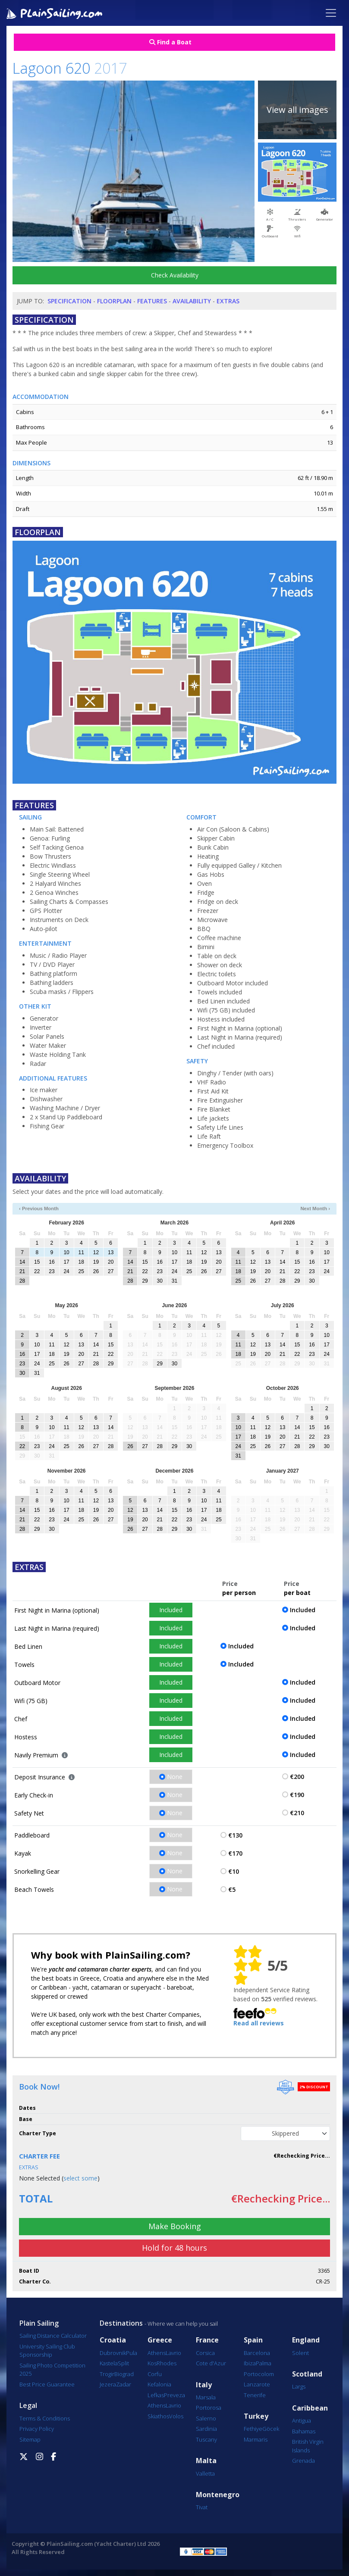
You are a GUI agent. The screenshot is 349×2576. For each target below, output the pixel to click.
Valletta (205, 2473)
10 (66, 1252)
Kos (152, 2363)
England (306, 2340)
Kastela (109, 2363)
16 (51, 1262)
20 (110, 1262)
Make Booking (174, 2226)
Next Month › (315, 1208)
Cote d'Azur (211, 2363)
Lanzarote (257, 2384)
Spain (253, 2340)
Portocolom (259, 2374)
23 (51, 1271)
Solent (300, 2353)
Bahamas (303, 2431)
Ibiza (250, 2363)
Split (123, 2363)
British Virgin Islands (308, 2446)
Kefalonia (159, 2384)
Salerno (206, 2418)
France (207, 2340)
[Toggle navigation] (331, 13)
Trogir (107, 2374)
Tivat (202, 2507)
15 (37, 1262)
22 (37, 1271)
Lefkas (156, 2395)
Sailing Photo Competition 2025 (52, 2369)
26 (96, 1271)
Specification (69, 301)
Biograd (124, 2374)
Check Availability (174, 275)
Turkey (256, 2416)
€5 (232, 1889)
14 (22, 1262)
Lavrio (173, 2353)
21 (22, 1271)
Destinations (121, 2323)
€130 (235, 1835)
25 (81, 1271)
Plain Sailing (39, 2323)
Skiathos (158, 2416)
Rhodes (166, 2363)
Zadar (123, 2384)
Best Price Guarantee (47, 2384)
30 (160, 1281)
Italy (204, 2385)
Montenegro (217, 2495)
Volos (176, 2416)
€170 (235, 1853)
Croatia (113, 2340)
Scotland (307, 2374)
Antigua (301, 2420)
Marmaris (255, 2439)
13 (110, 1252)
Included (170, 1610)
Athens (157, 2353)
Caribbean (310, 2408)
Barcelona (257, 2353)
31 (174, 1281)
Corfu (155, 2374)
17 (66, 1262)
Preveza (174, 2395)
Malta (206, 2461)
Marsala (206, 2397)
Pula (131, 2353)
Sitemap (30, 2439)
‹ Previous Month (39, 1208)
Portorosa (208, 2407)
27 (110, 1271)
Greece (160, 2340)
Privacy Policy (36, 2429)
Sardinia (206, 2429)
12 (96, 1252)
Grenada (303, 2460)
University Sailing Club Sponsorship (47, 2350)
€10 (233, 1871)
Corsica (205, 2353)
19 (96, 1262)
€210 (297, 1813)
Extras (228, 301)
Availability (192, 301)
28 (22, 1281)
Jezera (108, 2384)
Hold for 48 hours (174, 2248)
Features (152, 301)
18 (81, 1262)
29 (145, 1281)
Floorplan (114, 301)
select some (80, 2178)
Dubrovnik (113, 2353)
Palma (263, 2363)
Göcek (270, 2429)
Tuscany (206, 2439)
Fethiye (253, 2429)
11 (81, 1252)
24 (66, 1271)
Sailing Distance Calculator (53, 2335)
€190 (297, 1795)
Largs (298, 2386)
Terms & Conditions (44, 2418)
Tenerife (255, 2395)
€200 (297, 1776)
